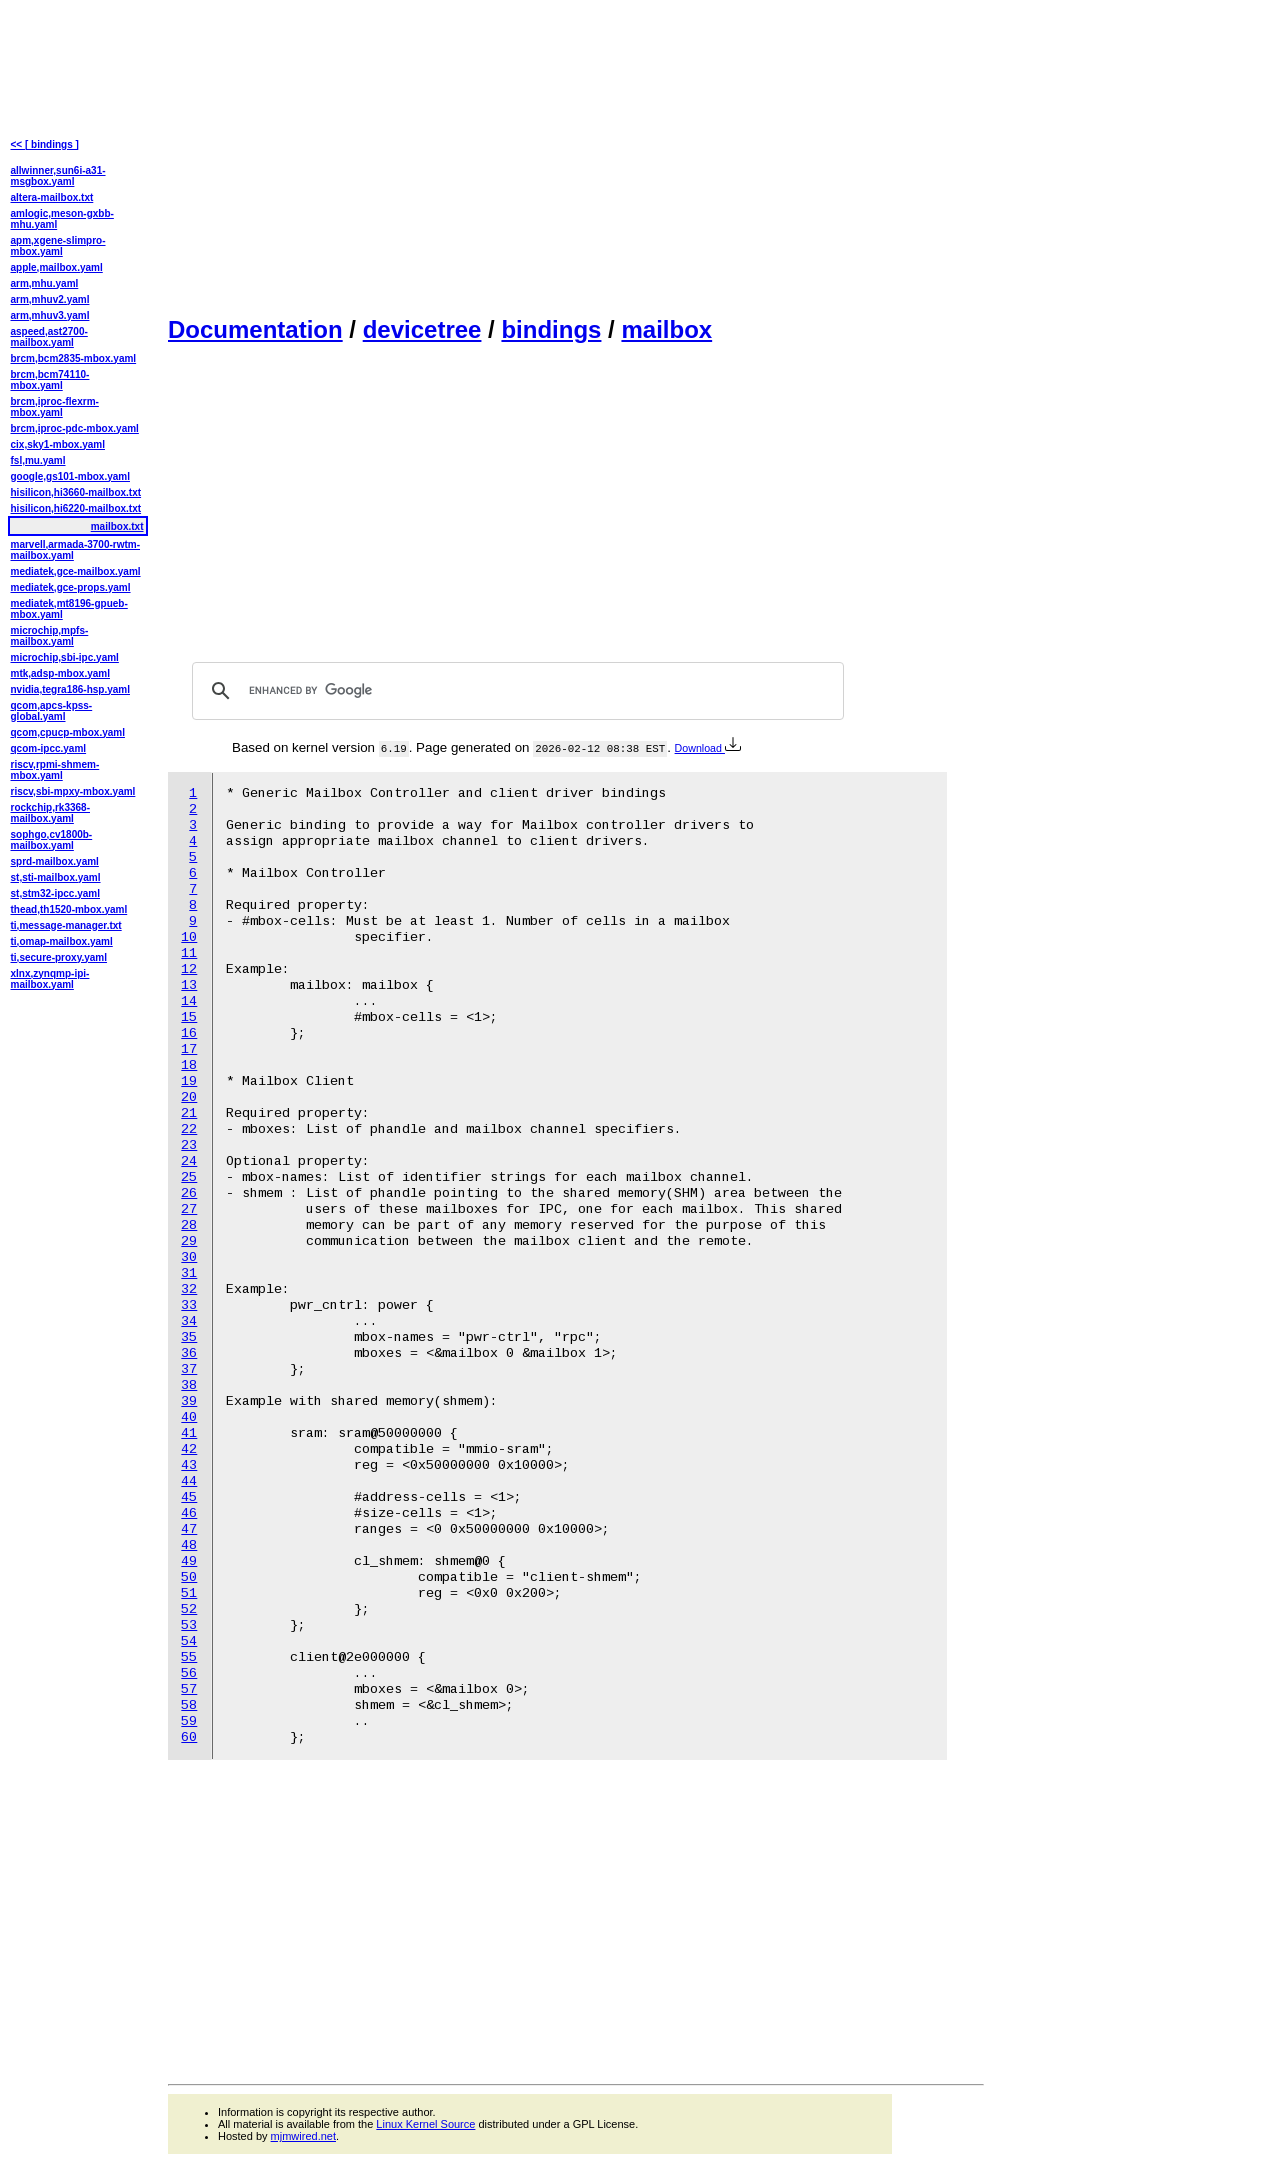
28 (189, 1225)
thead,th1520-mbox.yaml (69, 909)
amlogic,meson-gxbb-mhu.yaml (62, 219)
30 (189, 1257)
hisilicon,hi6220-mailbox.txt (76, 508)
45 (189, 1497)
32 (189, 1289)
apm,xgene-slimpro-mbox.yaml (58, 246)
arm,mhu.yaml (45, 283)
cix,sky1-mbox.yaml (58, 444)
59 (189, 1721)
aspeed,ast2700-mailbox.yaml (49, 337)
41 (189, 1433)
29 (189, 1241)
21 (189, 1113)
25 (189, 1177)
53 (189, 1625)
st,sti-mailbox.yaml (56, 877)
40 (189, 1417)
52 (189, 1609)
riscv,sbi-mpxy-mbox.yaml (73, 791)
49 (189, 1561)
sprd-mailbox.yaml (55, 861)
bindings (551, 329)
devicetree (422, 329)
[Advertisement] (576, 156)
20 (189, 1097)
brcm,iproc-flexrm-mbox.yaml (55, 407)
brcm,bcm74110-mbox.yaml (50, 380)
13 (189, 985)
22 (189, 1129)
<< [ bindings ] (45, 144)
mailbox (666, 329)
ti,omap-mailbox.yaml (62, 941)
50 (189, 1577)
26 (189, 1193)
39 (189, 1401)
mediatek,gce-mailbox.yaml (76, 571)
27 (189, 1209)
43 (189, 1465)
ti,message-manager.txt (66, 925)
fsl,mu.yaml (38, 460)
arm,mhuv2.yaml (50, 299)
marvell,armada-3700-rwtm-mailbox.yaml (76, 550)
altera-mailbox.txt (52, 197)
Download (708, 748)
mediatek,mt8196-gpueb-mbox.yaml (69, 609)
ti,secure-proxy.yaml (59, 957)
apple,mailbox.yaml (57, 267)
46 (189, 1513)
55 (189, 1657)
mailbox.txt (117, 526)
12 (189, 969)
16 (189, 1033)
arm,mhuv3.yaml (50, 315)
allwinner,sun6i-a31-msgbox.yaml (58, 176)
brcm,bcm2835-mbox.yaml (74, 358)
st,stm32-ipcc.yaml (56, 893)
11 (189, 953)
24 (189, 1161)
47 (189, 1529)
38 (189, 1385)
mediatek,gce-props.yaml (71, 587)
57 (189, 1689)
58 (189, 1705)
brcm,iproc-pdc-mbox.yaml (75, 428)
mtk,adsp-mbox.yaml (60, 673)
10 (189, 937)
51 (189, 1593)
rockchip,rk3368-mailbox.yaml (51, 813)
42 (189, 1449)
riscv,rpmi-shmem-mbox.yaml (55, 770)
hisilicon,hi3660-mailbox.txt (76, 492)
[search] (515, 691)
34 (189, 1321)
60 (189, 1737)
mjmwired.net (303, 2136)
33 (189, 1305)
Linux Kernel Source (425, 2124)
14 (189, 1001)
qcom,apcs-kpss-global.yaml (52, 711)
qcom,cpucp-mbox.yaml (68, 732)
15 (189, 1017)
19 (189, 1081)
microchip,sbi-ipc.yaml (65, 657)
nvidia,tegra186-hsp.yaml (71, 689)
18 (189, 1065)
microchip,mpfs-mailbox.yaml (50, 636)
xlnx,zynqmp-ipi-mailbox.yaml (50, 979)
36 (189, 1353)
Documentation (255, 329)
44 (189, 1481)
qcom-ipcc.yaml (49, 748)
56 (189, 1673)
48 (189, 1545)
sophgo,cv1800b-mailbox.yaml (52, 840)
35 (189, 1337)
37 (189, 1369)
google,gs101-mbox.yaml (70, 476)
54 (189, 1641)
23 (189, 1145)
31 (189, 1273)
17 (189, 1049)
